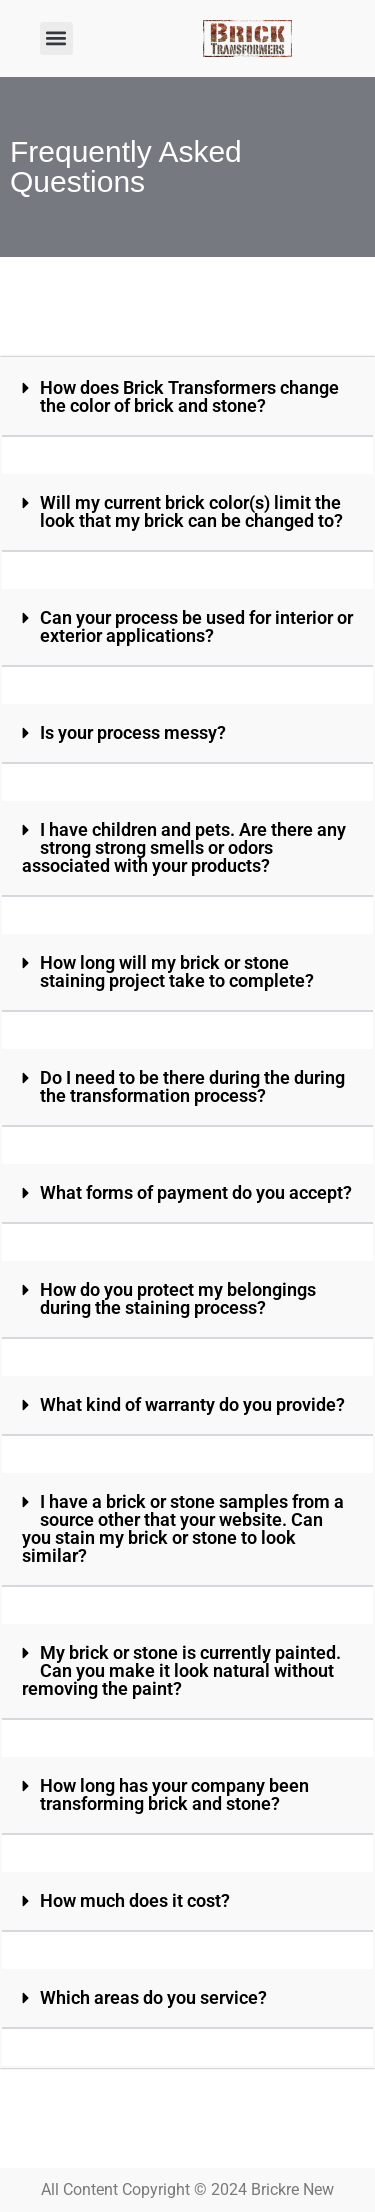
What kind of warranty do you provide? (192, 1404)
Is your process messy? (133, 732)
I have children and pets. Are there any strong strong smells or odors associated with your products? (184, 847)
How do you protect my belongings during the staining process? (178, 1298)
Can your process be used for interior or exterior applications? (196, 626)
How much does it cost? (135, 1900)
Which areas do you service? (153, 1997)
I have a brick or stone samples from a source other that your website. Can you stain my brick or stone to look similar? (183, 1528)
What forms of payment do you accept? (196, 1192)
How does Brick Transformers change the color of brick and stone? (189, 396)
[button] (56, 38)
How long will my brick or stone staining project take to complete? (177, 971)
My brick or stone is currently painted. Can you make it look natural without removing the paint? (181, 1670)
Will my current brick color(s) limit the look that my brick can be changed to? (191, 511)
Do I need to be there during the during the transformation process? (192, 1086)
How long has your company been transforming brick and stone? (174, 1794)
